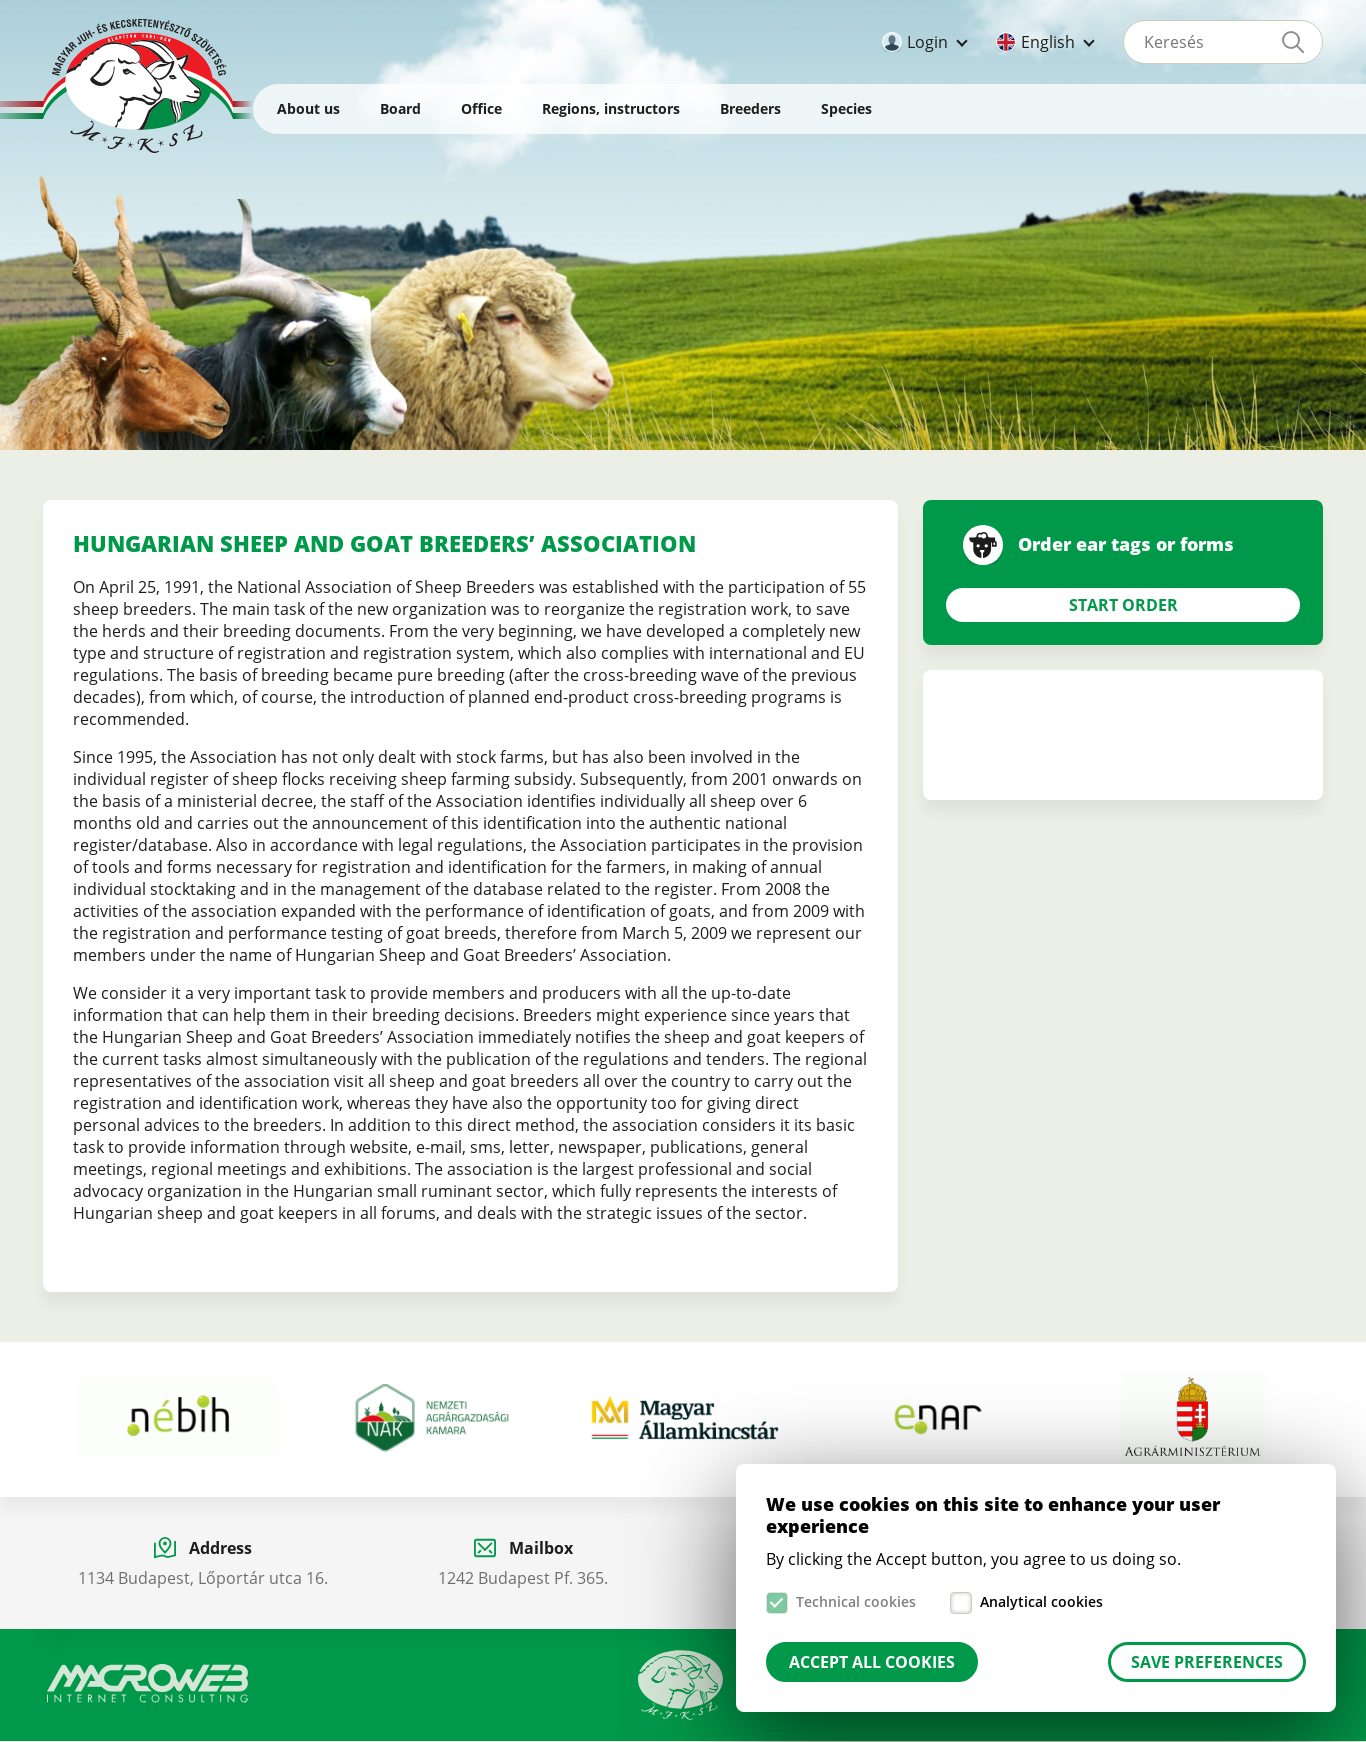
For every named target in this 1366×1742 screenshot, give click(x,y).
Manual (681, 1685)
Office (481, 108)
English (1048, 42)
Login (927, 42)
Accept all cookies (872, 1662)
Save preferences (1207, 1662)
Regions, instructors (611, 108)
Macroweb (148, 1684)
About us (308, 108)
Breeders (750, 108)
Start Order (1123, 605)
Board (400, 108)
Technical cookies (856, 1601)
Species (846, 108)
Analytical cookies (1041, 1601)
